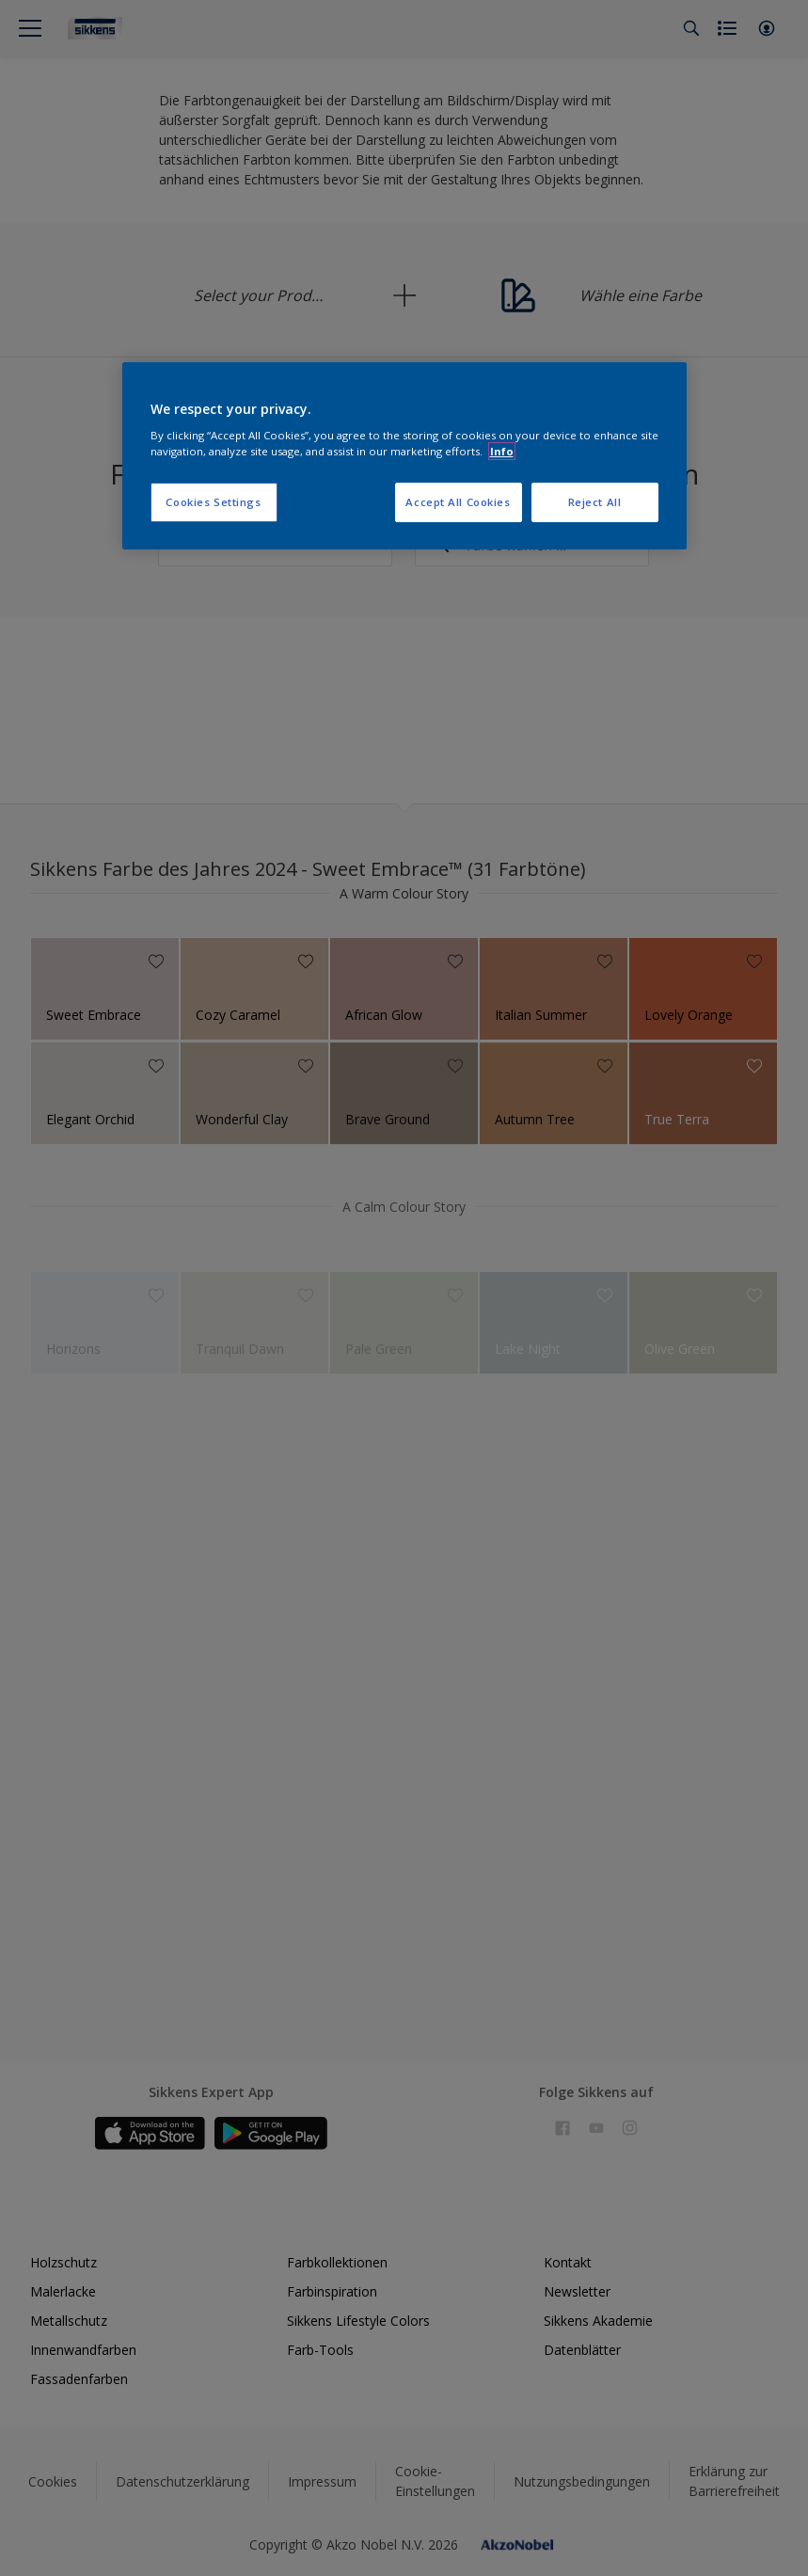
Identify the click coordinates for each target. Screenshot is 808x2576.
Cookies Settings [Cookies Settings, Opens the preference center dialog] (213, 502)
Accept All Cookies (457, 502)
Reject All (595, 502)
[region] (404, 456)
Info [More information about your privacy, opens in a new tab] (502, 451)
